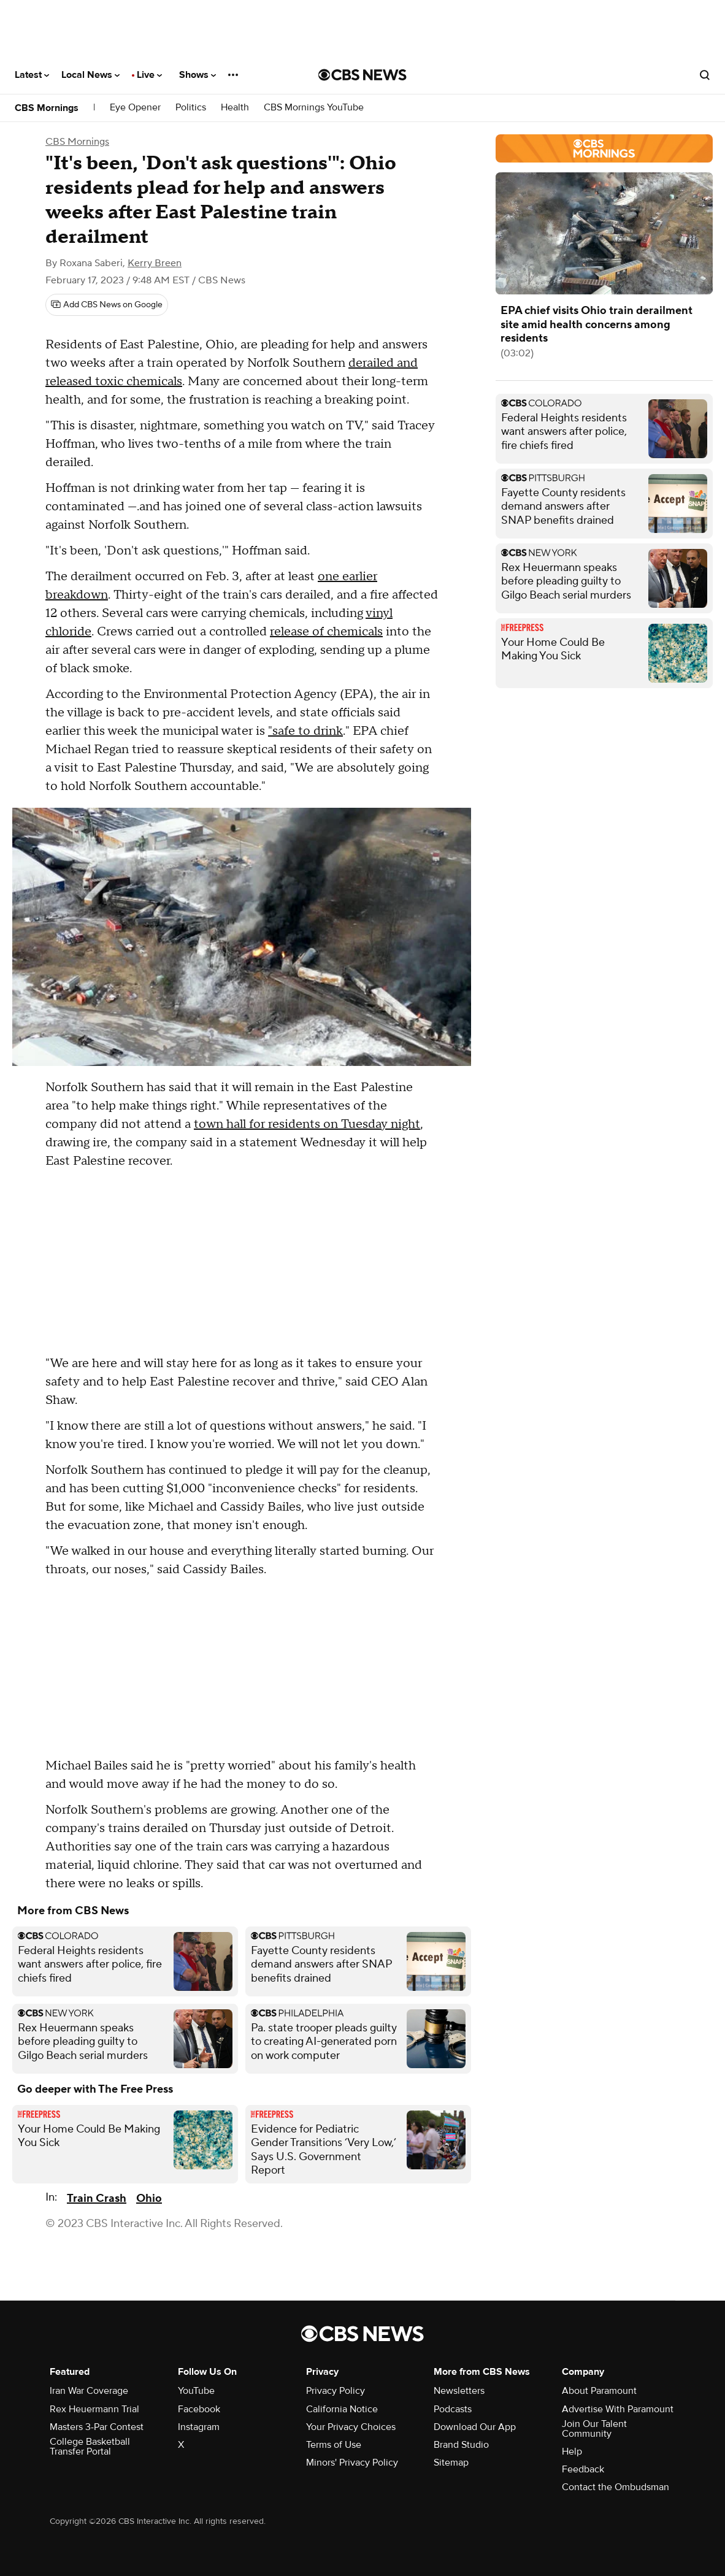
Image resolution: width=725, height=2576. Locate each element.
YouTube (196, 2391)
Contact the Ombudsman (615, 2487)
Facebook (199, 2409)
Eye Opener (135, 107)
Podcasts (453, 2409)
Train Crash (96, 2198)
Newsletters (459, 2391)
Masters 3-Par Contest (97, 2427)
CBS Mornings (47, 108)
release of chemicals (326, 632)
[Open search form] (704, 74)
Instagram (199, 2427)
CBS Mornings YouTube (314, 107)
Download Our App (475, 2427)
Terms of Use (333, 2445)
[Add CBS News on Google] (106, 305)
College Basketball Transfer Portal (90, 2446)
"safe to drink (305, 731)
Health (235, 107)
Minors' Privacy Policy (352, 2462)
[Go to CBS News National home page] (362, 75)
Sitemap (451, 2462)
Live (149, 75)
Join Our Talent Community (594, 2429)
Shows (197, 75)
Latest (32, 75)
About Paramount (599, 2391)
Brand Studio (461, 2445)
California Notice (342, 2409)
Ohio (149, 2198)
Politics (190, 107)
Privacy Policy (335, 2391)
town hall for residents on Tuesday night (307, 1124)
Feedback (583, 2469)
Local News (90, 75)
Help (572, 2451)
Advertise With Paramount (617, 2409)
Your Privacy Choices (351, 2427)
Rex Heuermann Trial (94, 2409)
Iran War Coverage (89, 2391)
